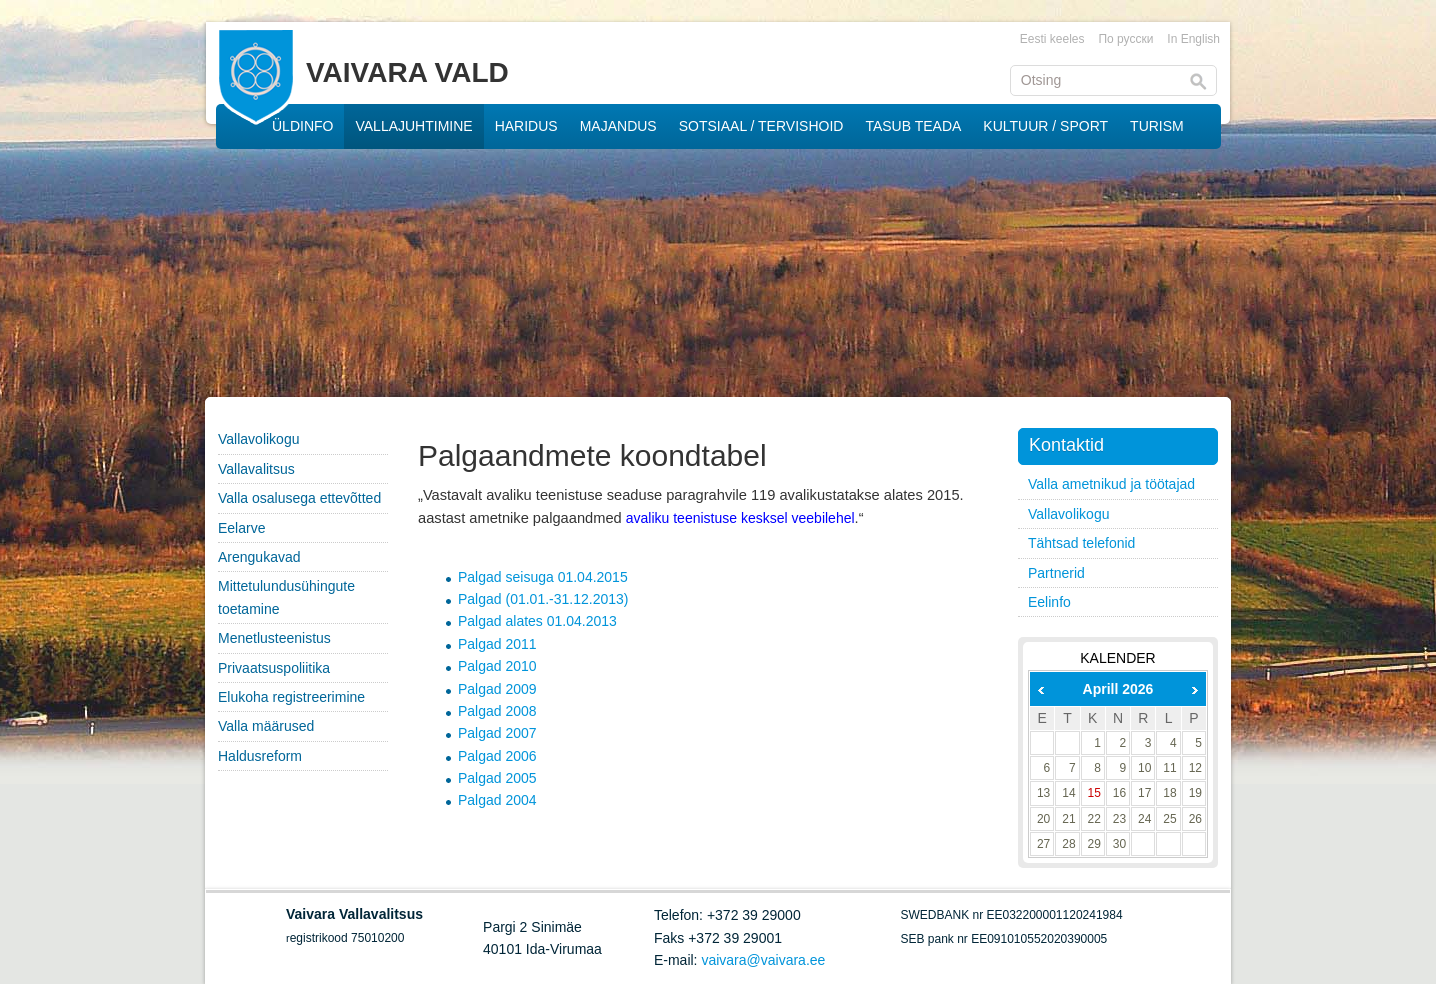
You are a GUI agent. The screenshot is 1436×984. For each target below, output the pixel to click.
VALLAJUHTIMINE (413, 126)
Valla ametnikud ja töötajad (1111, 484)
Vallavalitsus (256, 469)
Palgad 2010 (497, 666)
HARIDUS (526, 126)
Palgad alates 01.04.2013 (537, 621)
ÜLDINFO (302, 126)
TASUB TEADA (913, 126)
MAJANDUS (618, 126)
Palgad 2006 (497, 756)
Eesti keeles (1052, 39)
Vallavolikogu (258, 439)
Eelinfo (1049, 602)
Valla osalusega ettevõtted (299, 498)
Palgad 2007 (497, 733)
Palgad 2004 (497, 800)
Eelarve (241, 528)
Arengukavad (259, 557)
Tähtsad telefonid (1081, 543)
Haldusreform (260, 756)
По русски (1125, 39)
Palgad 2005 (497, 778)
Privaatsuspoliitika (274, 668)
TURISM (1157, 126)
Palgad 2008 (497, 711)
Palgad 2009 (497, 689)
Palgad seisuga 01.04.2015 (543, 577)
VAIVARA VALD (407, 72)
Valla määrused (266, 726)
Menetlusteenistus (274, 638)
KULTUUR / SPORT (1045, 126)
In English (1193, 39)
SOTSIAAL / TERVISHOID (761, 126)
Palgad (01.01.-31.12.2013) (543, 599)
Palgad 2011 (497, 644)
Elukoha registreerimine (291, 697)
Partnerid (1056, 573)
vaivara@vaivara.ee (763, 960)
